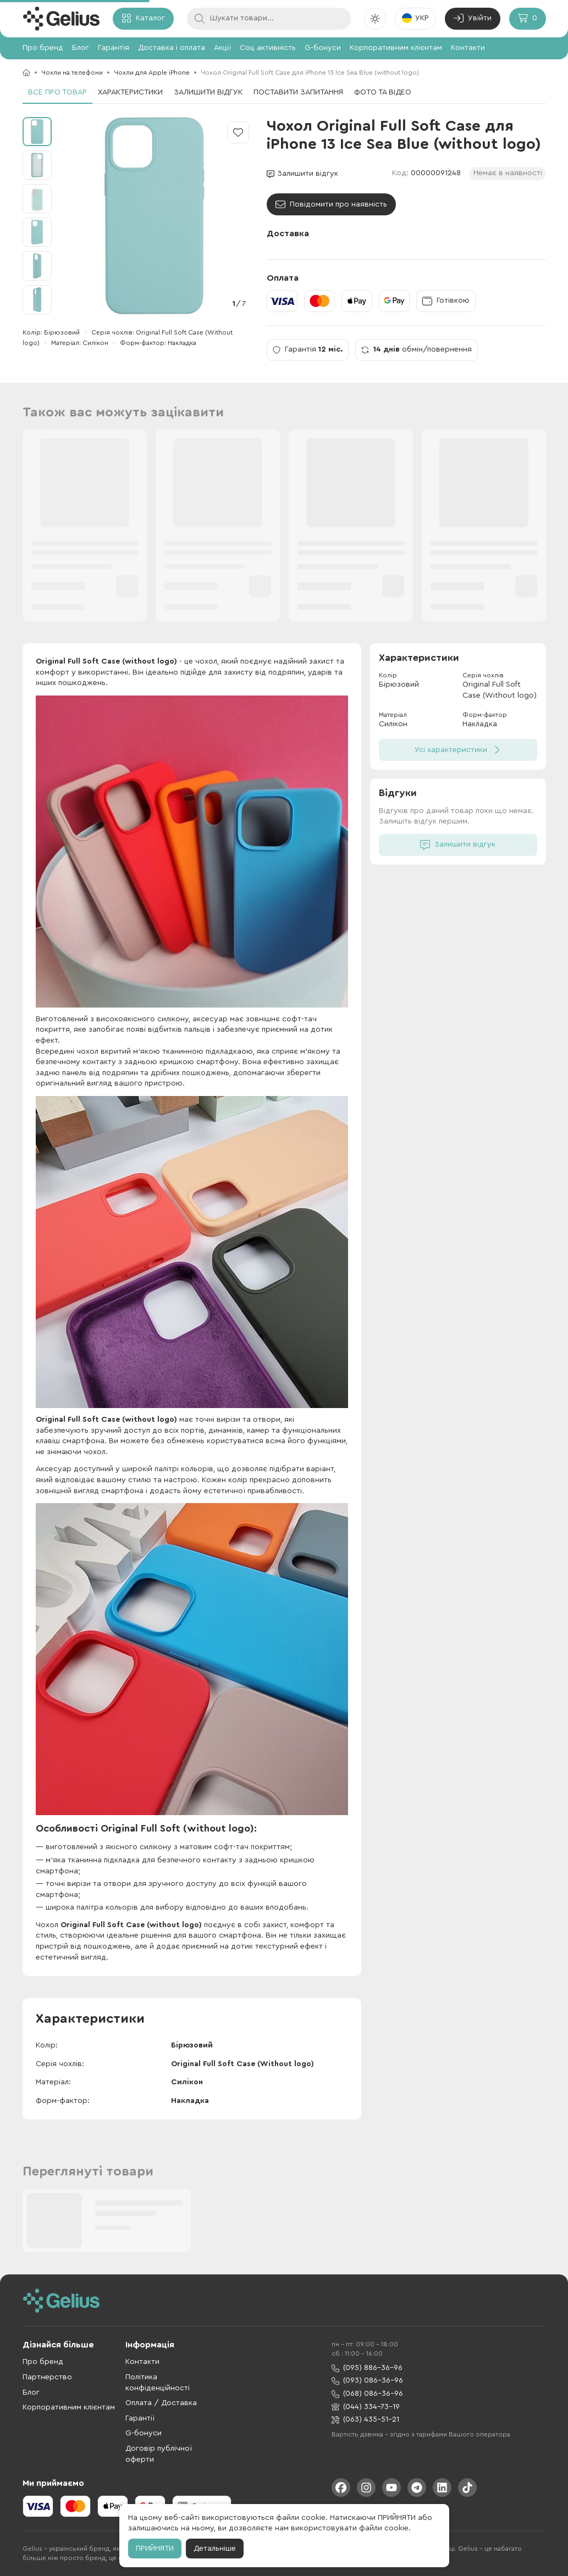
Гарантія (113, 48)
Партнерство (47, 2377)
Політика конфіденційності (157, 2382)
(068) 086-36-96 (367, 2394)
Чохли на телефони (72, 72)
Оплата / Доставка (161, 2403)
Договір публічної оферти (158, 2454)
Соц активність (268, 48)
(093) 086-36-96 (367, 2381)
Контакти (468, 48)
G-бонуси (323, 48)
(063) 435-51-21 (365, 2420)
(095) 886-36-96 (367, 2368)
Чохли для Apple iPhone (152, 72)
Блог (80, 48)
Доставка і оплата (171, 48)
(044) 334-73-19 (366, 2407)
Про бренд (43, 48)
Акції (222, 48)
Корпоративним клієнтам (396, 48)
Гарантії (140, 2418)
